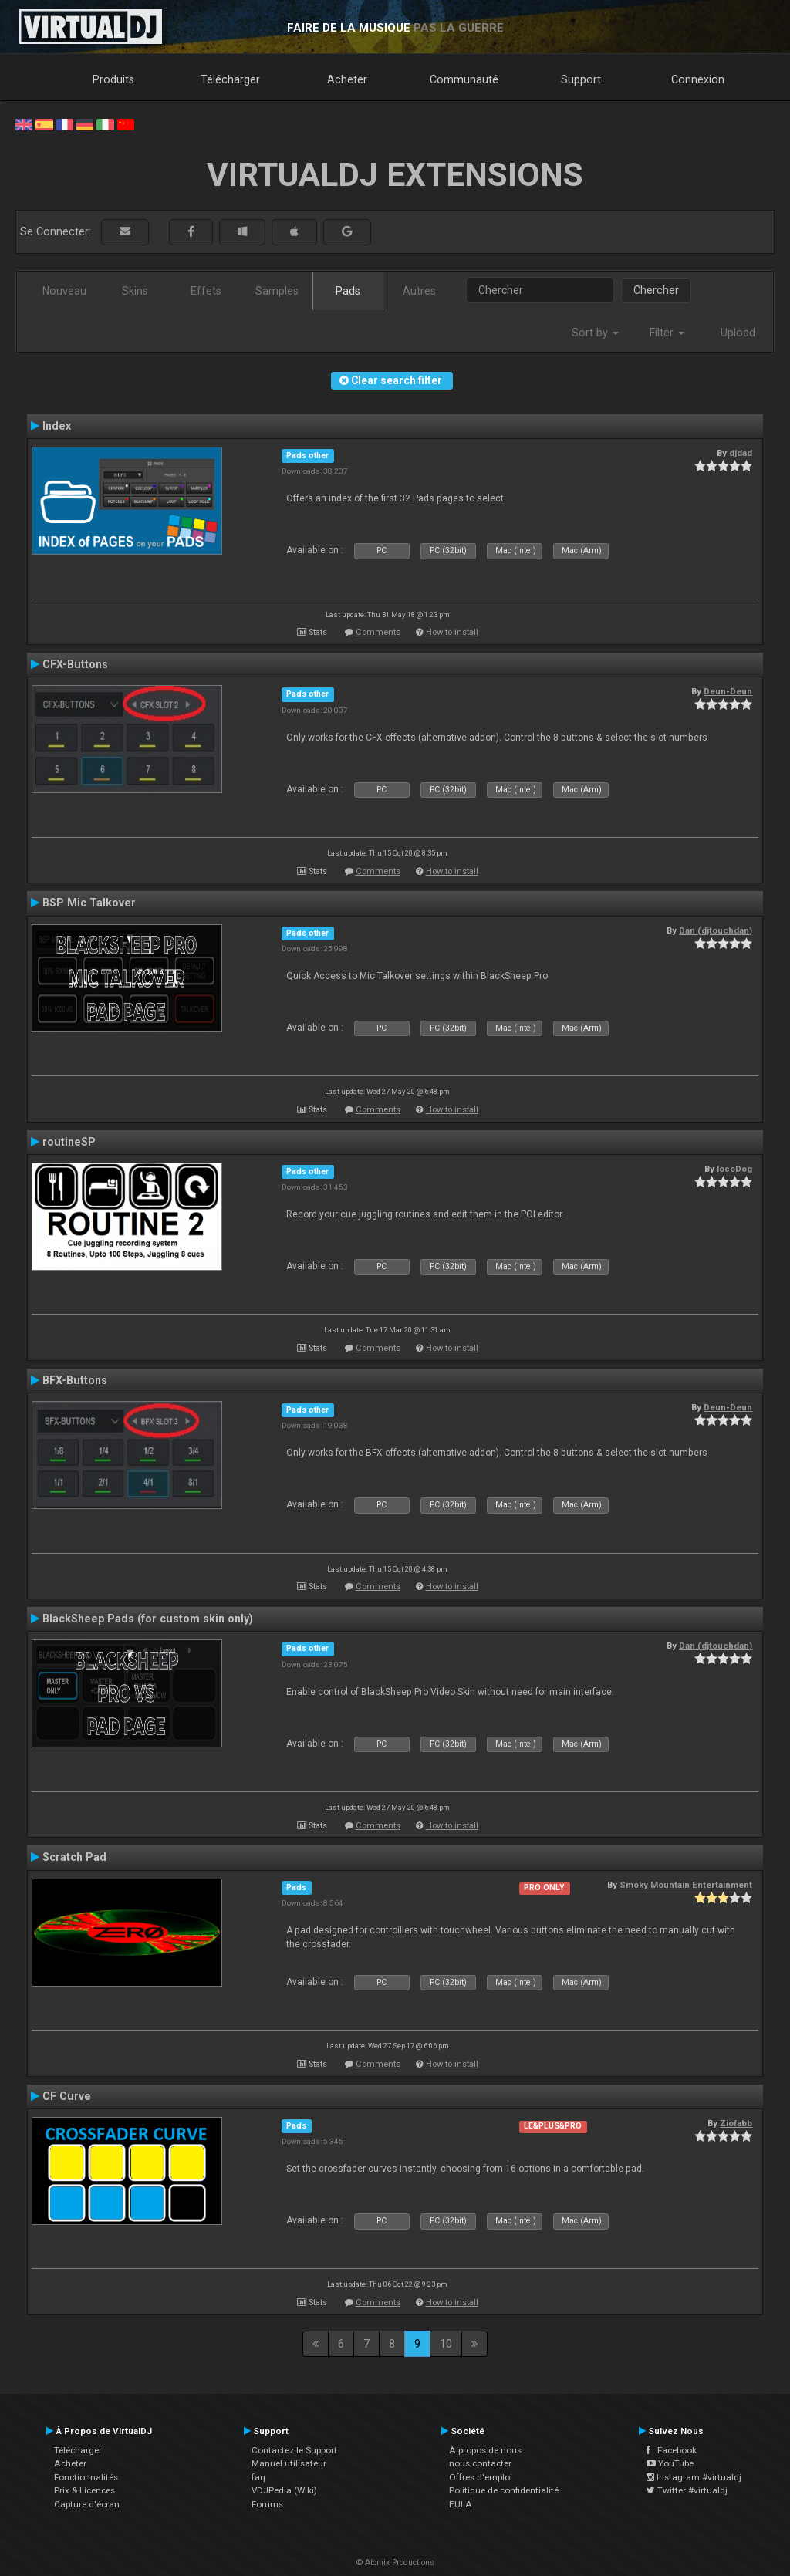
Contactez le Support (294, 2450)
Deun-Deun (728, 691)
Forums (267, 2504)
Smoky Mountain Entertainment (686, 1884)
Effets (206, 291)
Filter (667, 332)
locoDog (734, 1168)
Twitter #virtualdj (687, 2490)
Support (581, 79)
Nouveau (64, 291)
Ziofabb (736, 2123)
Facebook (672, 2450)
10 (446, 2344)
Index (56, 426)
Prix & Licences (84, 2490)
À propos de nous (485, 2450)
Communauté (464, 79)
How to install (452, 632)
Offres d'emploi (480, 2477)
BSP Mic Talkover (89, 902)
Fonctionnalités (86, 2477)
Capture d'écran (87, 2504)
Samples (277, 291)
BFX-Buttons (74, 1380)
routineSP (69, 1142)
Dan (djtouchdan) (715, 930)
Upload (738, 332)
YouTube (670, 2463)
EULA (460, 2504)
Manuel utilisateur (289, 2463)
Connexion (697, 79)
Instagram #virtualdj (694, 2477)
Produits (113, 79)
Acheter (347, 79)
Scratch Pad (74, 1857)
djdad (740, 452)
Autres (419, 291)
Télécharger (230, 79)
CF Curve (66, 2096)
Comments (378, 632)
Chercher (656, 290)
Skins (135, 291)
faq (258, 2477)
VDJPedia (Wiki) (284, 2490)
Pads (348, 291)
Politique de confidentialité (504, 2490)
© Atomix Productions (395, 2562)
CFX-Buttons (75, 664)
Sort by (595, 332)
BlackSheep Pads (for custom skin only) (147, 1618)
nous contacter (480, 2463)
